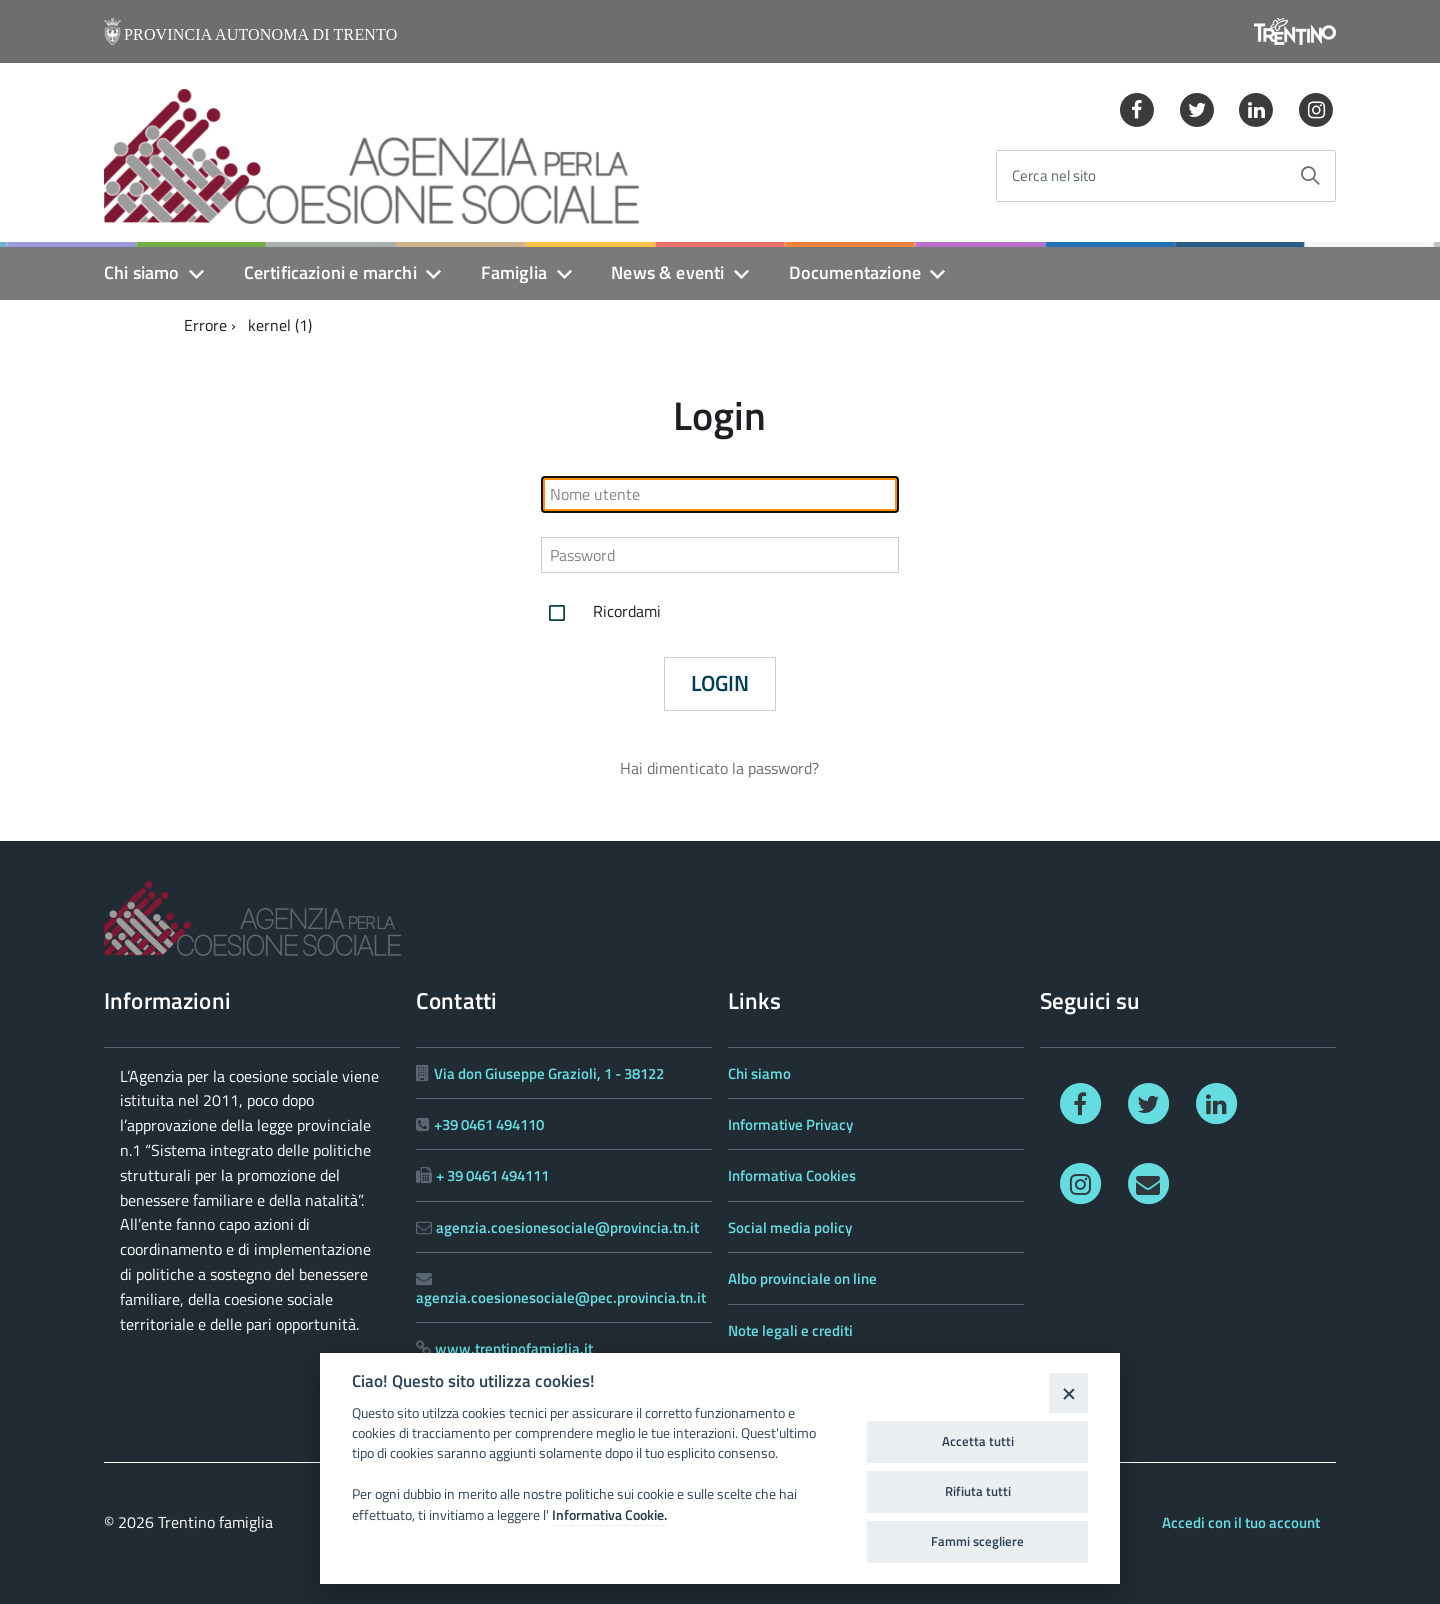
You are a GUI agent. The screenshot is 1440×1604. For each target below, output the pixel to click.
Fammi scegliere (977, 1541)
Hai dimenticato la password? (719, 768)
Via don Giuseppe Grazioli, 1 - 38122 (549, 1073)
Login (720, 683)
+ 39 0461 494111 (492, 1175)
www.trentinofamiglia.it (514, 1348)
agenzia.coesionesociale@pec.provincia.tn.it (561, 1297)
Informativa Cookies (792, 1175)
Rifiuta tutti (978, 1491)
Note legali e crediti (790, 1330)
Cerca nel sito (1054, 176)
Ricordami (601, 613)
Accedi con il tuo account (1241, 1522)
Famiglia (514, 272)
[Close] (1068, 1392)
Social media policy (790, 1227)
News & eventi (667, 272)
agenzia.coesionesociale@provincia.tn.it (567, 1227)
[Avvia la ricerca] (1310, 176)
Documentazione (855, 272)
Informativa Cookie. (609, 1515)
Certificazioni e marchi (330, 272)
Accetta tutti (978, 1441)
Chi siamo (142, 272)
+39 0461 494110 (489, 1124)
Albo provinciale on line (802, 1278)
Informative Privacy (790, 1124)
